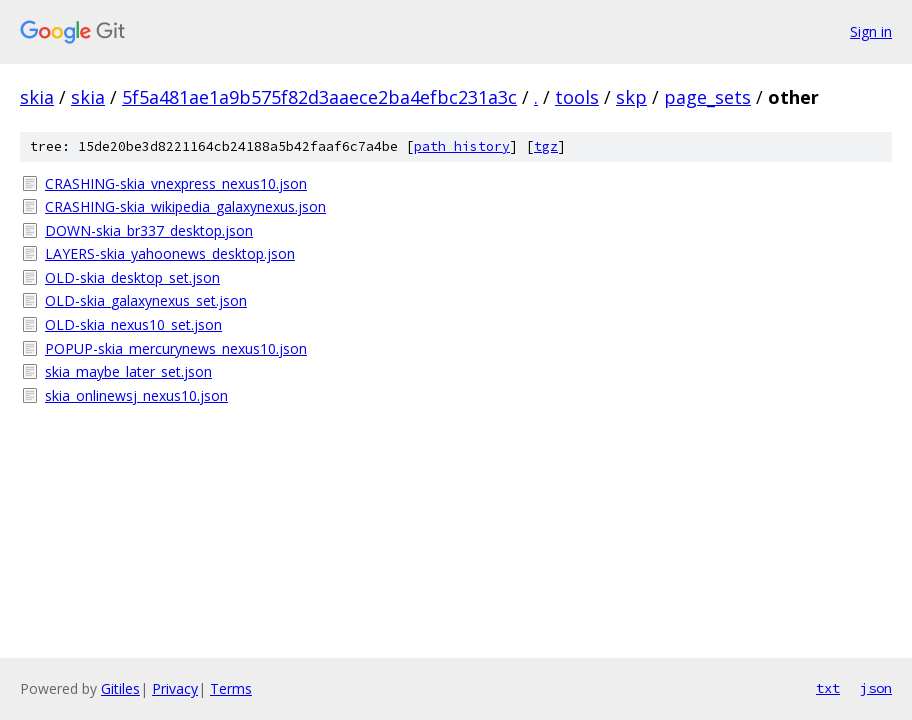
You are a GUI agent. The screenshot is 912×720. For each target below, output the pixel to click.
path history (462, 146)
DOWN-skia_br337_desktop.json (149, 230)
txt (828, 688)
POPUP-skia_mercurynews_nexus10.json (176, 348)
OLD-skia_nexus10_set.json (133, 324)
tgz (546, 146)
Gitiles (120, 688)
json (876, 688)
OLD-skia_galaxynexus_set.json (146, 300)
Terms (231, 688)
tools (577, 97)
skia (37, 97)
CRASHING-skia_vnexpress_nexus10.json (176, 183)
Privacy (175, 688)
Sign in (871, 31)
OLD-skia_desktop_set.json (132, 277)
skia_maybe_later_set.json (128, 371)
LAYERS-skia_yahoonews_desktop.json (170, 253)
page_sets (707, 97)
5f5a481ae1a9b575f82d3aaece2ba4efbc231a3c (319, 97)
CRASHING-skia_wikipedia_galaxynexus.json (185, 206)
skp (631, 97)
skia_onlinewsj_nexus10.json (136, 395)
